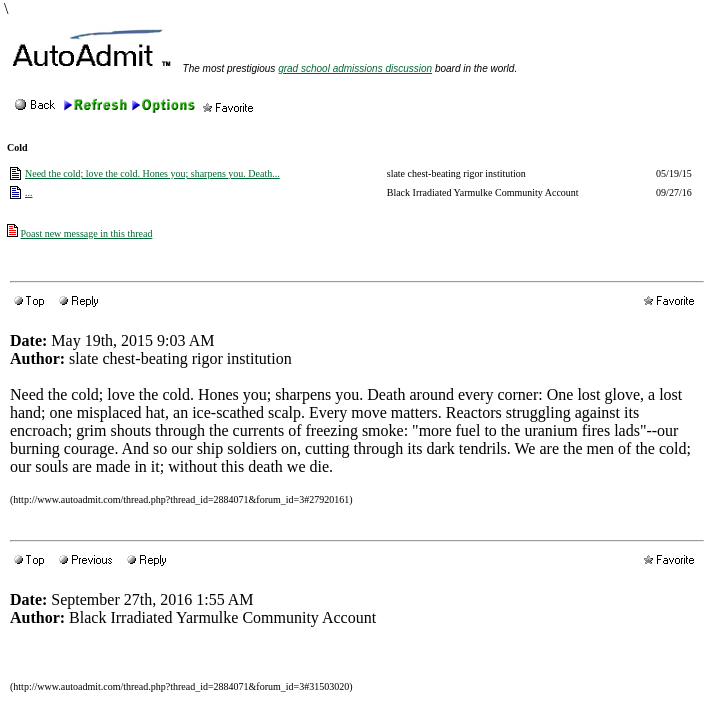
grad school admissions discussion (355, 68)
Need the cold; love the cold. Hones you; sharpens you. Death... (152, 173)
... (29, 192)
